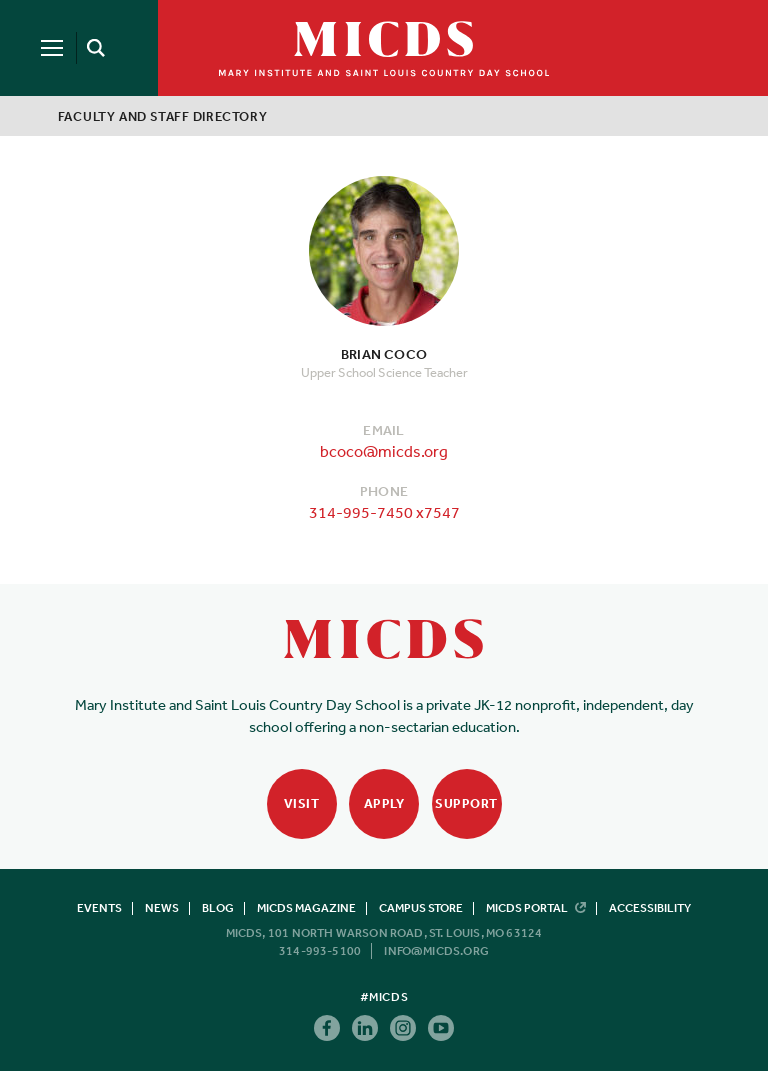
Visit (302, 803)
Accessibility (650, 908)
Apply (384, 803)
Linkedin (365, 1028)
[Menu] (52, 48)
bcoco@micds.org (384, 451)
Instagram (403, 1028)
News (162, 908)
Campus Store (421, 908)
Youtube (441, 1028)
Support (466, 803)
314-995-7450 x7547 (384, 512)
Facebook (327, 1028)
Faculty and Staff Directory (163, 116)
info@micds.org (436, 951)
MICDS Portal (536, 908)
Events (99, 908)
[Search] (92, 48)
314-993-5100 (320, 951)
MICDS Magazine (306, 908)
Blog (218, 908)
